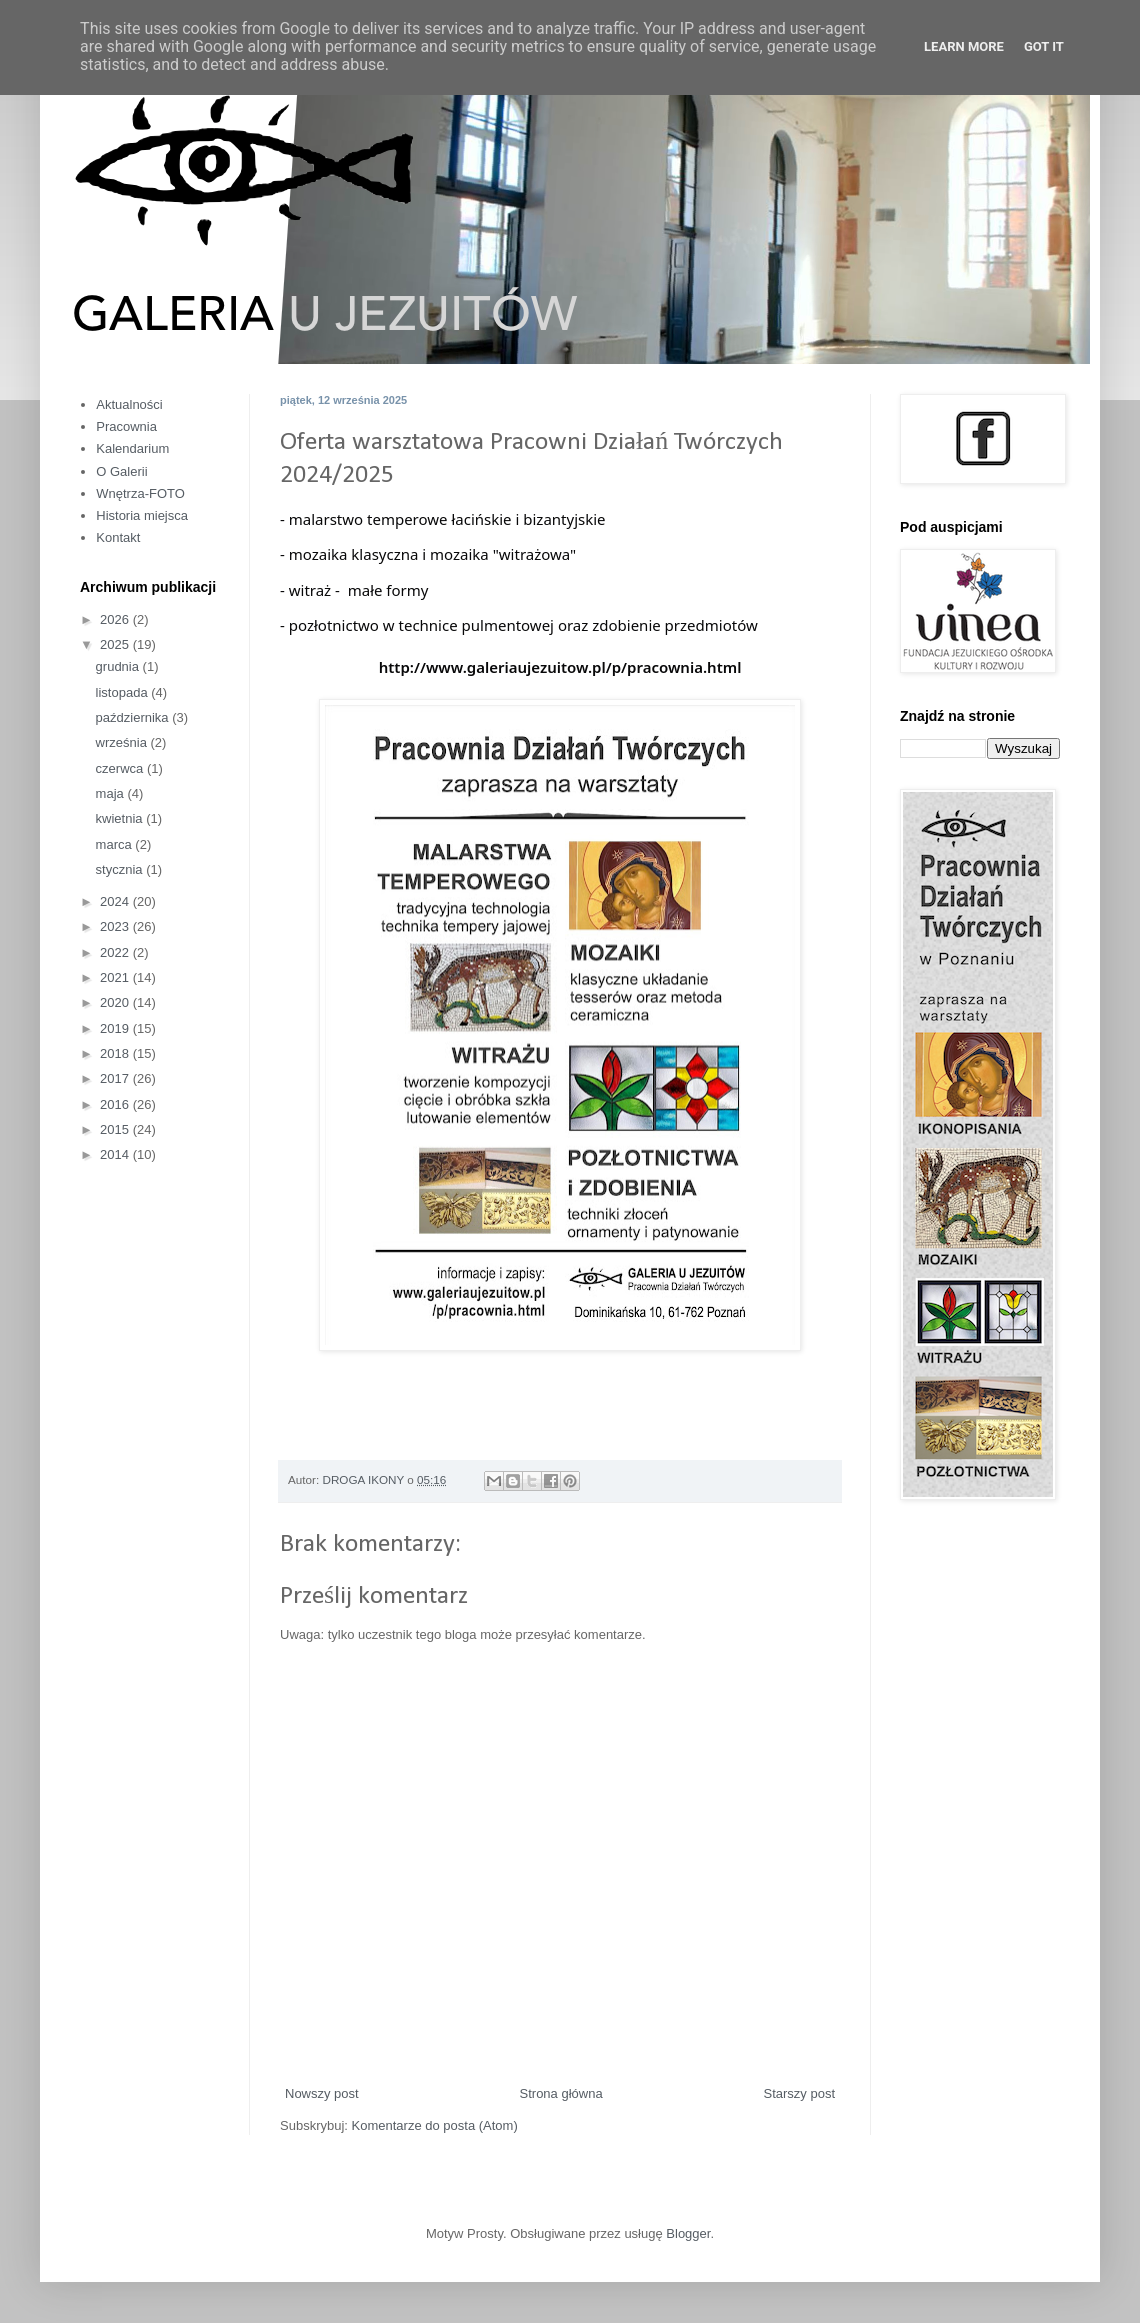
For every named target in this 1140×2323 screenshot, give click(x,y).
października (134, 717)
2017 (116, 1078)
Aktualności (129, 404)
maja (112, 793)
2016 (116, 1104)
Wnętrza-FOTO (140, 493)
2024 (116, 901)
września (123, 742)
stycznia (121, 869)
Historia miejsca (142, 515)
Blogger (688, 2233)
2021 (116, 977)
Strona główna (561, 2093)
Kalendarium (132, 448)
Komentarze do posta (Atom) (435, 2125)
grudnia (119, 666)
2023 (116, 926)
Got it (1044, 46)
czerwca (121, 768)
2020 (116, 1002)
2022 (116, 952)
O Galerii (121, 471)
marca (116, 844)
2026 (116, 619)
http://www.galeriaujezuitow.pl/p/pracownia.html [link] (560, 667)
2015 (116, 1129)
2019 (116, 1028)
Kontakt (118, 537)
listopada (124, 692)
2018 (116, 1053)
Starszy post (799, 2093)
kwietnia (121, 818)
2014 (116, 1154)
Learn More (964, 46)
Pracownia (126, 426)
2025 (116, 644)
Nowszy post (322, 2093)
